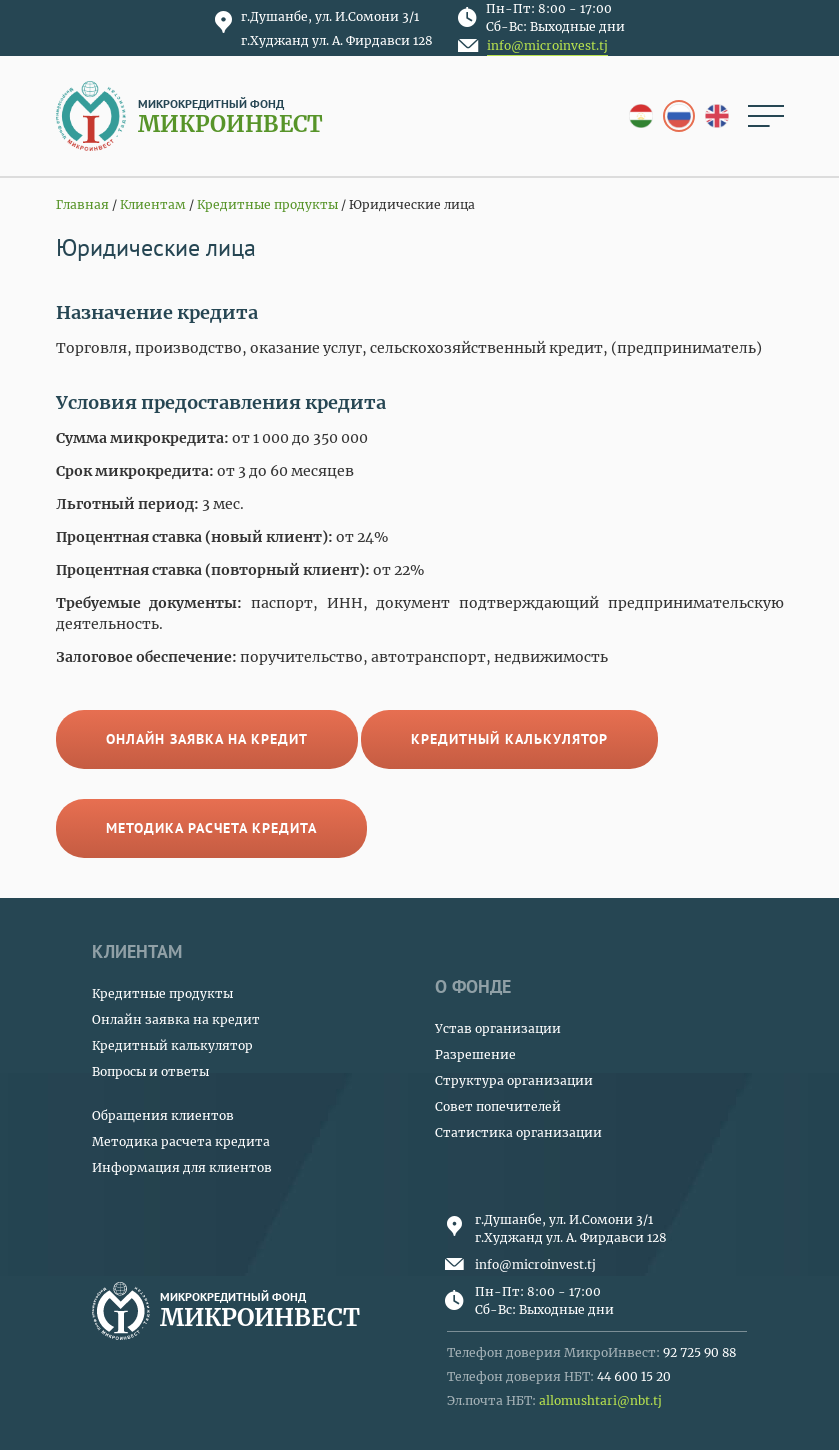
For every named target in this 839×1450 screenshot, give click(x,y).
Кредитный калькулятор (509, 739)
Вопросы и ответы (150, 1071)
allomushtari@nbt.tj (600, 1400)
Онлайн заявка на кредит (207, 739)
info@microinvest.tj (547, 45)
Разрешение (475, 1054)
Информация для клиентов (182, 1167)
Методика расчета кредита (211, 828)
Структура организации (514, 1080)
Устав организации (498, 1028)
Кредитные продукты (162, 993)
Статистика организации (518, 1132)
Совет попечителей (498, 1106)
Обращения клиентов (163, 1115)
